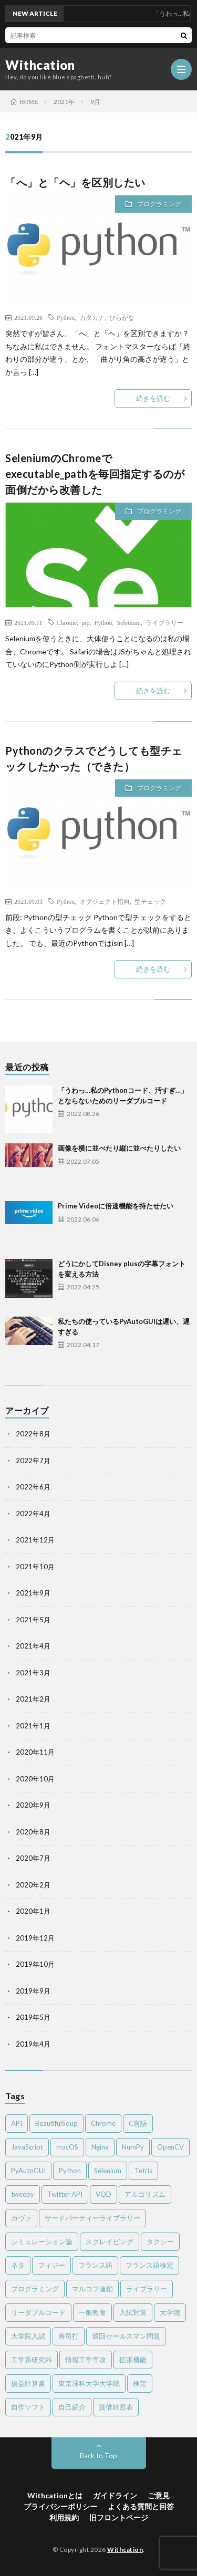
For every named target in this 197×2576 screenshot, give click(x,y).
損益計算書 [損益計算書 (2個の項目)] (28, 2383)
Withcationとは (54, 2495)
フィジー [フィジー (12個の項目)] (51, 2265)
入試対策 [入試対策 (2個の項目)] (133, 2312)
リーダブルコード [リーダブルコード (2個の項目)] (38, 2312)
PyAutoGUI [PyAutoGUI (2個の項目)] (28, 2170)
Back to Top (98, 2456)
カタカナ (92, 317)
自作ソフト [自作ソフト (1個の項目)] (28, 2407)
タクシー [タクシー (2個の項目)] (160, 2241)
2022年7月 (33, 1460)
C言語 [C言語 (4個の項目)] (138, 2123)
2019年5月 (33, 2017)
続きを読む (153, 398)
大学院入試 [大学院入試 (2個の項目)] (28, 2336)
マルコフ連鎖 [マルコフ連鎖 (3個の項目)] (92, 2289)
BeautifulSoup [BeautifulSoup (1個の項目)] (56, 2123)
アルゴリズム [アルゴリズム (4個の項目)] (145, 2194)
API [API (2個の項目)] (16, 2123)
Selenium (129, 622)
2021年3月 (33, 1672)
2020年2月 (33, 1885)
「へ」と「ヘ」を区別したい (75, 182)
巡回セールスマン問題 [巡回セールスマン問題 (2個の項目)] (126, 2336)
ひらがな (121, 317)
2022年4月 (33, 1513)
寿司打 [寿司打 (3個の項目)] (68, 2336)
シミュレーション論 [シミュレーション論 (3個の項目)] (41, 2241)
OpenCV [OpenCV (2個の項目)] (170, 2147)
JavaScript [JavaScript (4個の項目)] (27, 2147)
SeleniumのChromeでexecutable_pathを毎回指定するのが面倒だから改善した (94, 474)
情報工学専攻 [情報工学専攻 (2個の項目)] (85, 2359)
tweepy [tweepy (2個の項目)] (22, 2194)
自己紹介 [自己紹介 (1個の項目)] (72, 2407)
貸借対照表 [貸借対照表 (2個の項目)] (116, 2407)
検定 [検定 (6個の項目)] (140, 2383)
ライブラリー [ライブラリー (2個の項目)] (146, 2289)
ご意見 (159, 2495)
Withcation (40, 65)
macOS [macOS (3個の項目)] (67, 2147)
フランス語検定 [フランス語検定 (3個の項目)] (149, 2265)
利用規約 (64, 2517)
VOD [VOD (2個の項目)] (103, 2194)
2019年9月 (33, 1991)
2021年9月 (33, 1593)
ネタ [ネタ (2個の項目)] (18, 2265)
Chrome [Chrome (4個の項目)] (103, 2123)
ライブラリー (164, 622)
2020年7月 (33, 1858)
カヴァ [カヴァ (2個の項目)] (21, 2218)
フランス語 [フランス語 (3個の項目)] (95, 2265)
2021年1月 (33, 1726)
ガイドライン (115, 2495)
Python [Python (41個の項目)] (70, 2170)
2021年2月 (33, 1699)
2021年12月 (35, 1540)
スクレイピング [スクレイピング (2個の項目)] (109, 2241)
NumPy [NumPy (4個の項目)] (133, 2147)
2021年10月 (35, 1566)
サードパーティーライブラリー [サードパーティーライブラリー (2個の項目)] (92, 2218)
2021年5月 (33, 1619)
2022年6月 (33, 1487)
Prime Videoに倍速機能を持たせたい (115, 1206)
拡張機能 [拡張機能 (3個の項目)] (133, 2359)
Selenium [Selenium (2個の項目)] (107, 2170)
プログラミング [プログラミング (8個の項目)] (35, 2289)
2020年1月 (33, 1911)
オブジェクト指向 (104, 901)
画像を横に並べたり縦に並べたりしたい (119, 1148)
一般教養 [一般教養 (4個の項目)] (92, 2312)
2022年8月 (33, 1434)
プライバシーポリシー (60, 2506)
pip (85, 622)
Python (66, 317)
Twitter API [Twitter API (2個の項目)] (64, 2194)
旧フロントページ (118, 2517)
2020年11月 (35, 1752)
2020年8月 (33, 1832)
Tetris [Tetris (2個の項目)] (143, 2170)
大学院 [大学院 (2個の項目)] (170, 2312)
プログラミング (159, 204)
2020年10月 (35, 1779)
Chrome (67, 622)
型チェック (150, 901)
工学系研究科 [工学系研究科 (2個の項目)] (31, 2359)
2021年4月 (33, 1646)
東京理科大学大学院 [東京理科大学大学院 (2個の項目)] (89, 2383)
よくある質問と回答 (141, 2506)
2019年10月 (35, 1964)
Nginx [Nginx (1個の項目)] (100, 2147)
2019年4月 (33, 2044)
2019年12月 (35, 1938)
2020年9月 (33, 1805)
